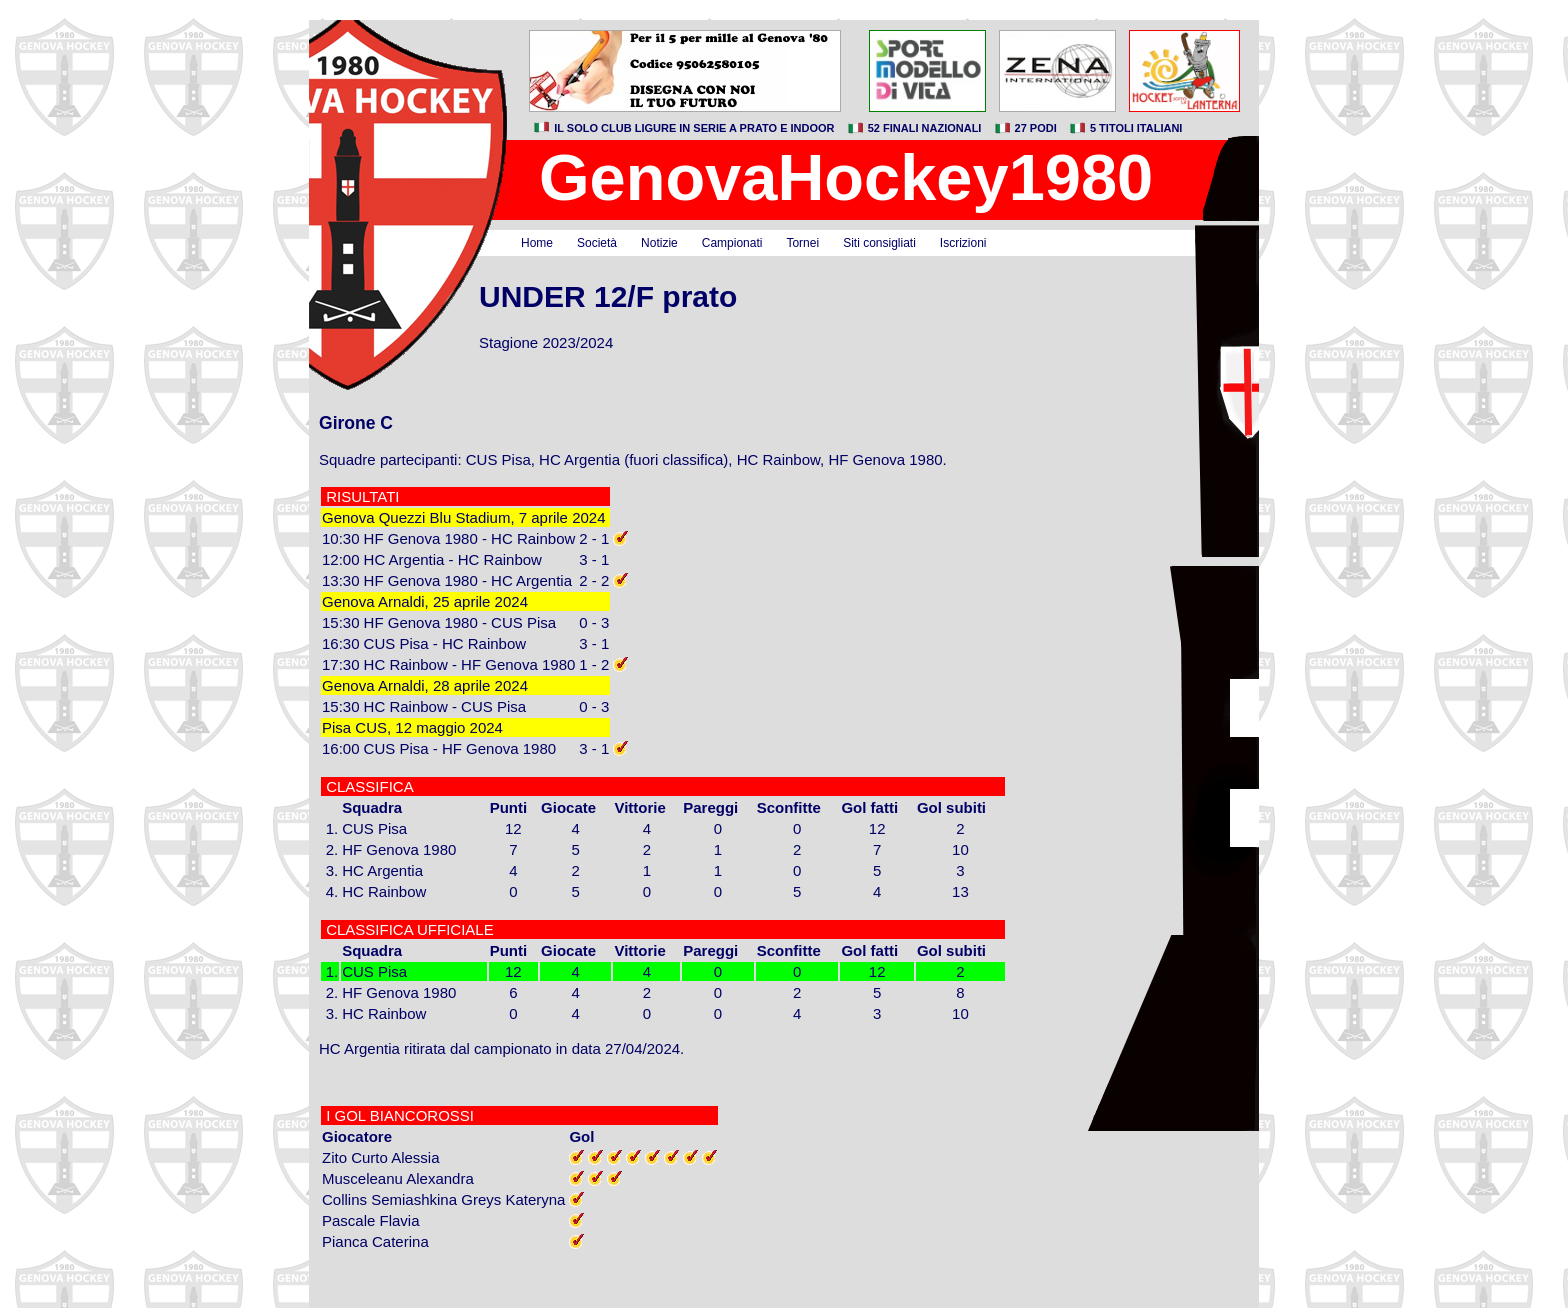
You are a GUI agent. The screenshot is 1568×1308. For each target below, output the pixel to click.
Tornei (802, 243)
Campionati (732, 243)
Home (537, 243)
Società (597, 243)
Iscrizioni (963, 243)
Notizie (659, 243)
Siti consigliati (879, 243)
